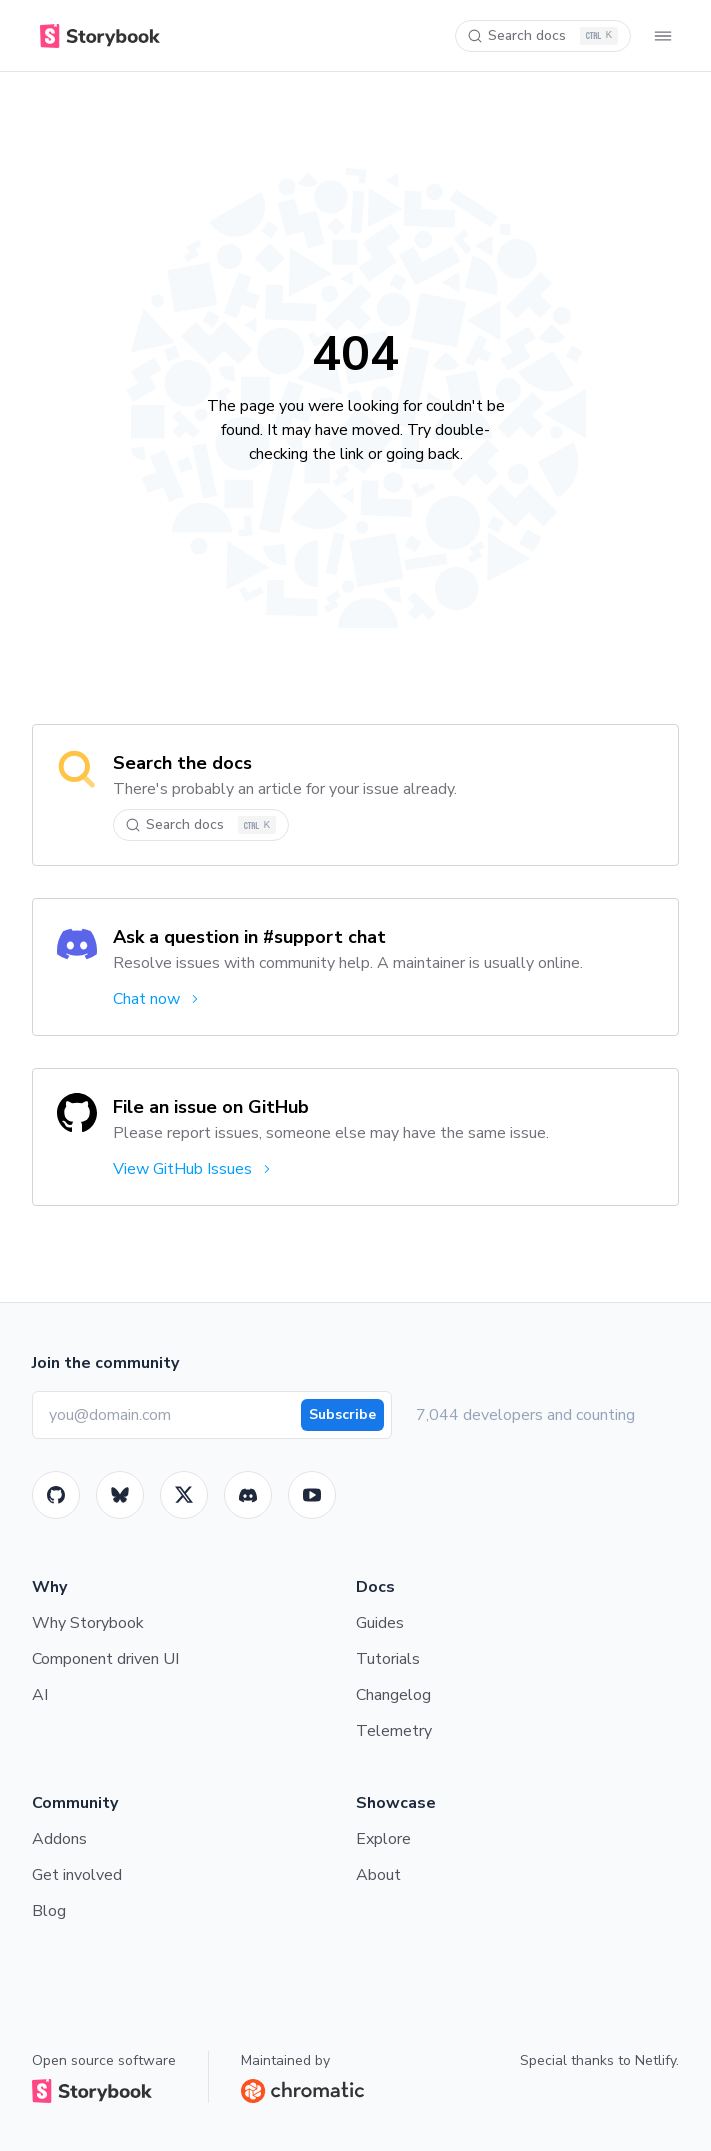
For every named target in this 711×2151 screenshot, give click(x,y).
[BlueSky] (120, 1495)
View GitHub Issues (193, 1169)
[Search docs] (543, 36)
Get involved (77, 1875)
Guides (380, 1623)
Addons (59, 1839)
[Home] (96, 36)
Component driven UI (105, 1659)
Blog (49, 1911)
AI (40, 1695)
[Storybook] (248, 1495)
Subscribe (342, 1414)
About (378, 1875)
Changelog (393, 1695)
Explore (383, 1839)
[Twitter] (184, 1495)
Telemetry (394, 1731)
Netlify (655, 2060)
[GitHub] (56, 1495)
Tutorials (388, 1659)
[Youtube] (312, 1495)
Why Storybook (88, 1623)
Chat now (157, 999)
